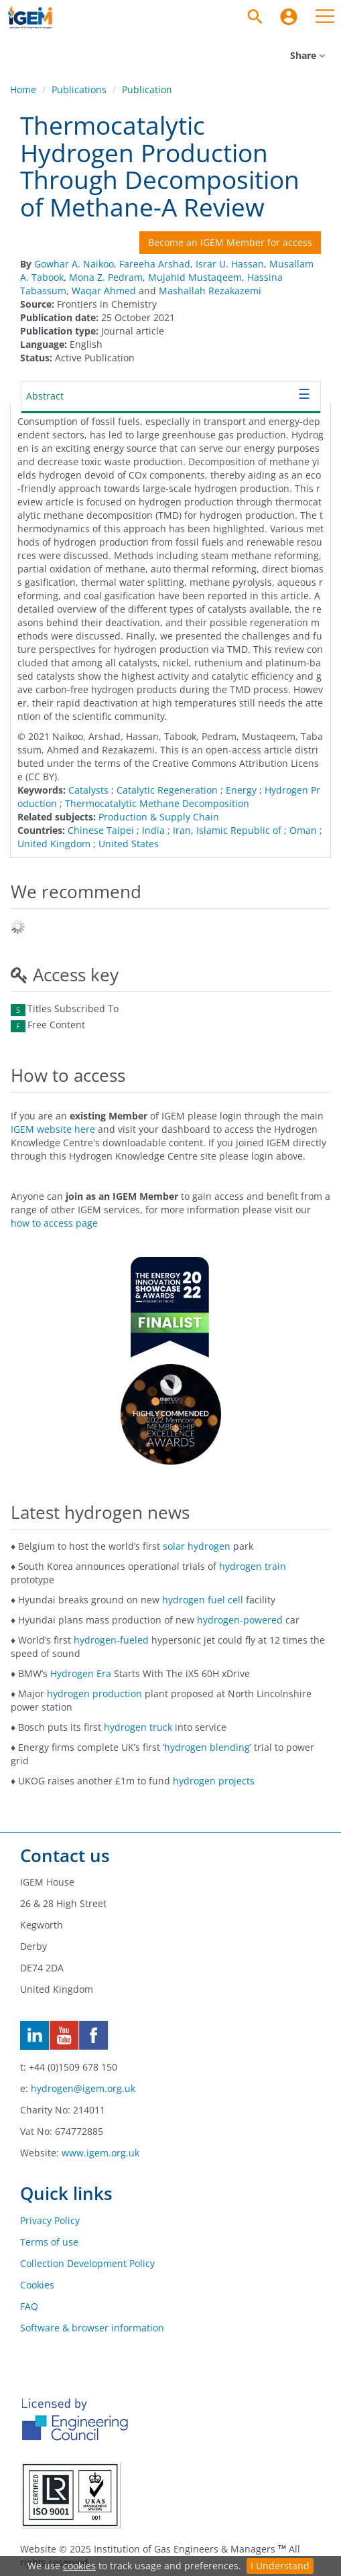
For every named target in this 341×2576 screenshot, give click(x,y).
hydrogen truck (138, 1727)
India (153, 830)
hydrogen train (252, 1566)
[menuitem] (288, 17)
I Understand (280, 2565)
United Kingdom (53, 843)
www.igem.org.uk (100, 2152)
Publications (79, 89)
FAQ (29, 2306)
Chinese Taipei (101, 830)
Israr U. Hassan (230, 263)
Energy (241, 790)
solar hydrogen (196, 1546)
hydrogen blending (207, 1747)
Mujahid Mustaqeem (195, 277)
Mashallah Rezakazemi (210, 290)
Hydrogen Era (80, 1673)
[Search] (255, 17)
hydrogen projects (214, 1780)
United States (128, 843)
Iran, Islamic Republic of (227, 830)
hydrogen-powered (240, 1619)
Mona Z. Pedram (106, 277)
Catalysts (88, 790)
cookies (79, 2565)
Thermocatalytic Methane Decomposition (157, 803)
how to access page (54, 1223)
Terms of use (49, 2241)
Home (23, 89)
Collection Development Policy (87, 2263)
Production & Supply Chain (158, 816)
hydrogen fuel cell (202, 1599)
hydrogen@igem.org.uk (83, 2088)
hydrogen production (94, 1693)
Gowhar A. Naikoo (74, 263)
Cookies (37, 2284)
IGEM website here (53, 1129)
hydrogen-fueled (111, 1640)
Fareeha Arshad (154, 263)
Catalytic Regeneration (167, 790)
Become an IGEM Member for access (230, 242)
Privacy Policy (50, 2220)
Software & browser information (92, 2327)
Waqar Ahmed (104, 290)
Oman (303, 830)
